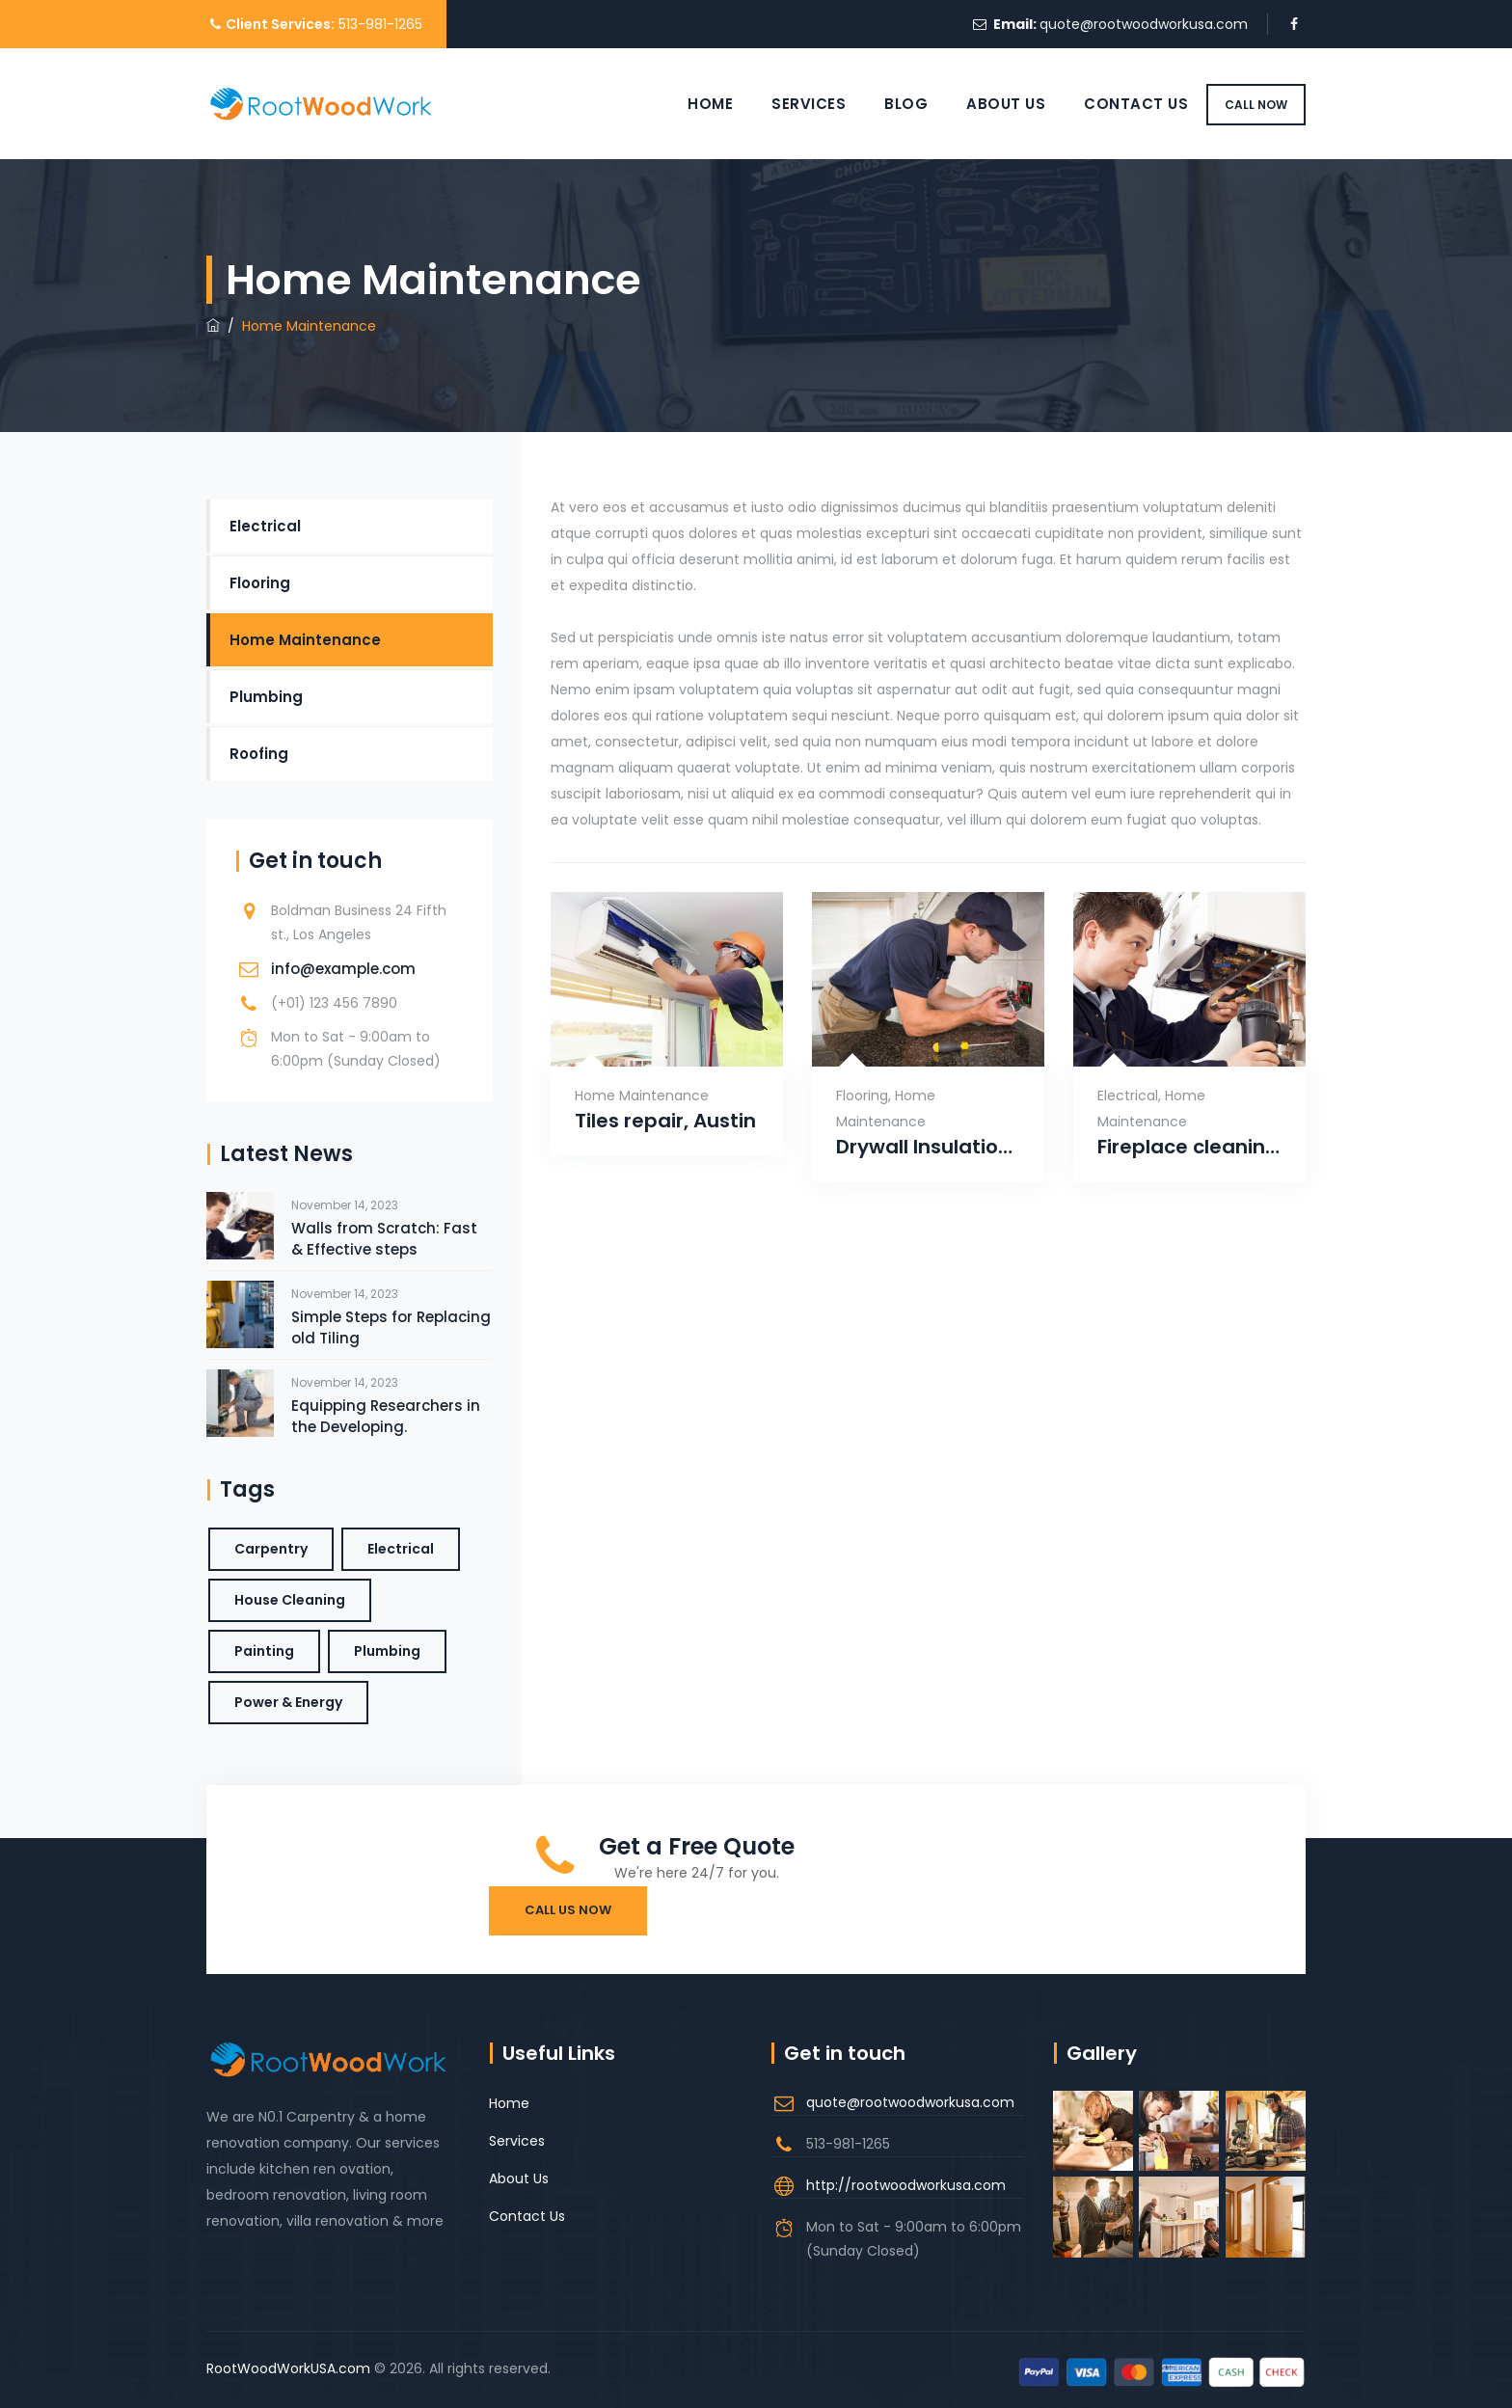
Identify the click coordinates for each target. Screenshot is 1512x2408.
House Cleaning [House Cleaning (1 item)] (289, 1600)
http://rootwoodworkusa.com (906, 2185)
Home (688, 104)
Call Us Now (568, 1910)
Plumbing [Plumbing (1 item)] (387, 1651)
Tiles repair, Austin (665, 1121)
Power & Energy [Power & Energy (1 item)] (288, 1702)
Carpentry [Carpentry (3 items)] (271, 1548)
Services (786, 104)
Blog (883, 104)
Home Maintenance (642, 1095)
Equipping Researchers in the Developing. (385, 1416)
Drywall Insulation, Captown (928, 1147)
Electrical (1127, 1095)
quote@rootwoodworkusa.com (1144, 24)
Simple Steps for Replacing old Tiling (391, 1327)
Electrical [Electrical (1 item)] (400, 1548)
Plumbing (266, 697)
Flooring (862, 1095)
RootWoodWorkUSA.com (288, 2368)
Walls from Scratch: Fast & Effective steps (384, 1238)
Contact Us (1114, 104)
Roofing (259, 754)
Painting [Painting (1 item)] (264, 1651)
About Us (983, 104)
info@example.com (343, 969)
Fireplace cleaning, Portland (1189, 1147)
